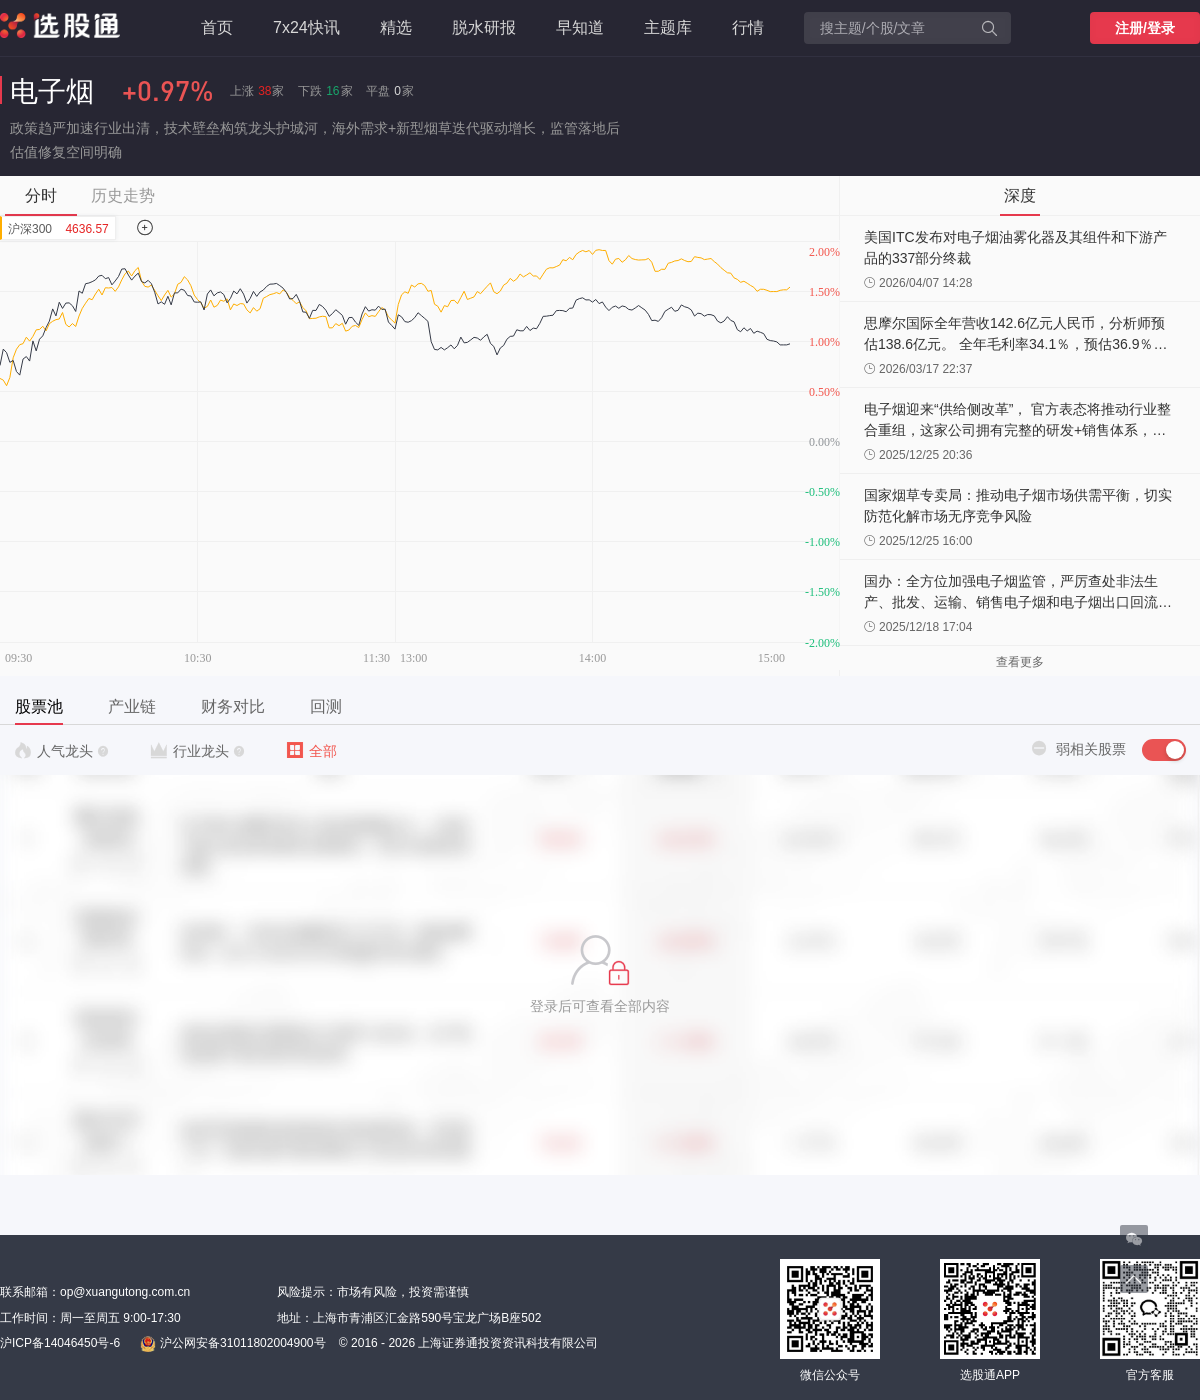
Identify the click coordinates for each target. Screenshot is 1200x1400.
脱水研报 (484, 27)
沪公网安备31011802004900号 (232, 1344)
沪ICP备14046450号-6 (60, 1343)
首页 (217, 27)
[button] (600, 975)
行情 (748, 27)
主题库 (668, 27)
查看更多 (1020, 662)
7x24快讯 (306, 27)
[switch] (1164, 750)
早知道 (580, 27)
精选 (396, 27)
